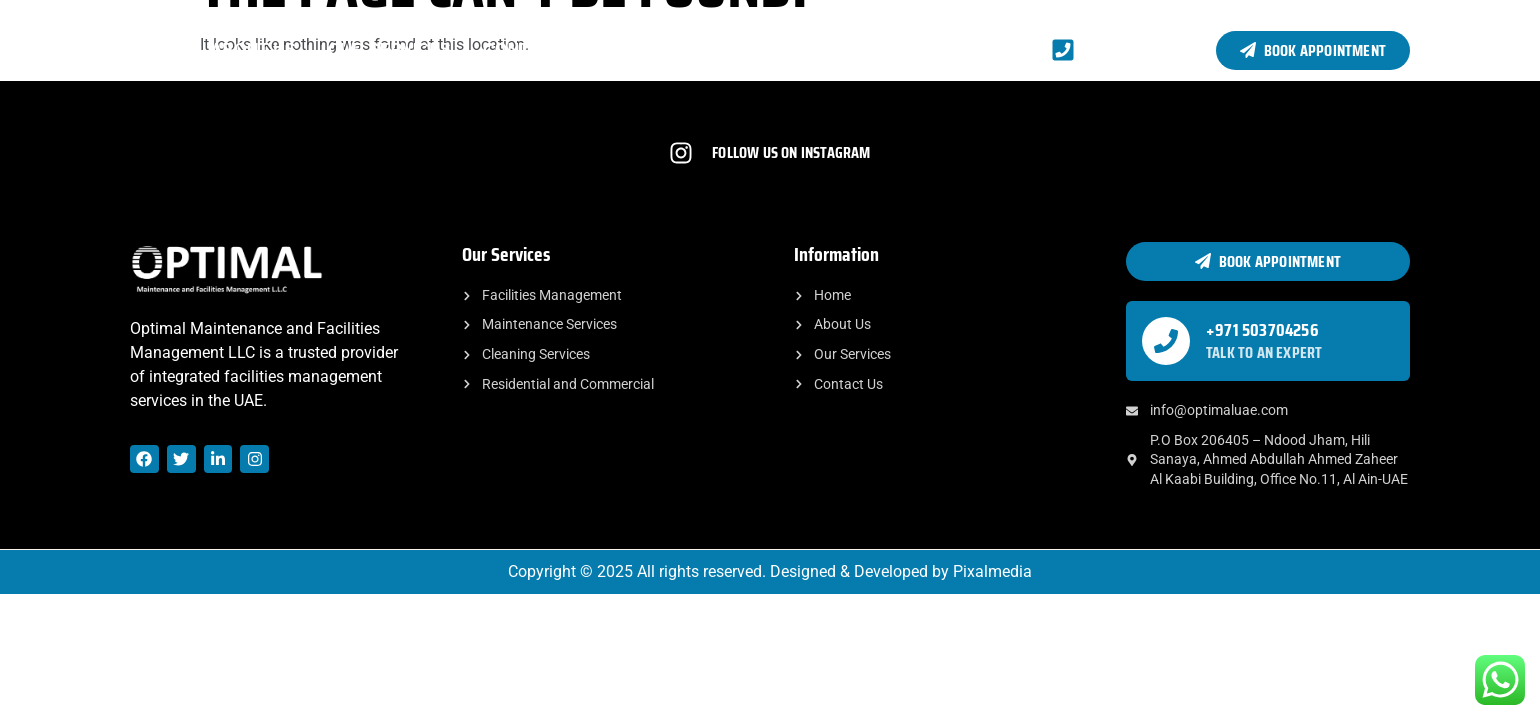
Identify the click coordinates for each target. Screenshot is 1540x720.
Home (154, 49)
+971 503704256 (1262, 330)
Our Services (389, 49)
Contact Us (536, 49)
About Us (253, 49)
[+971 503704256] (1166, 341)
